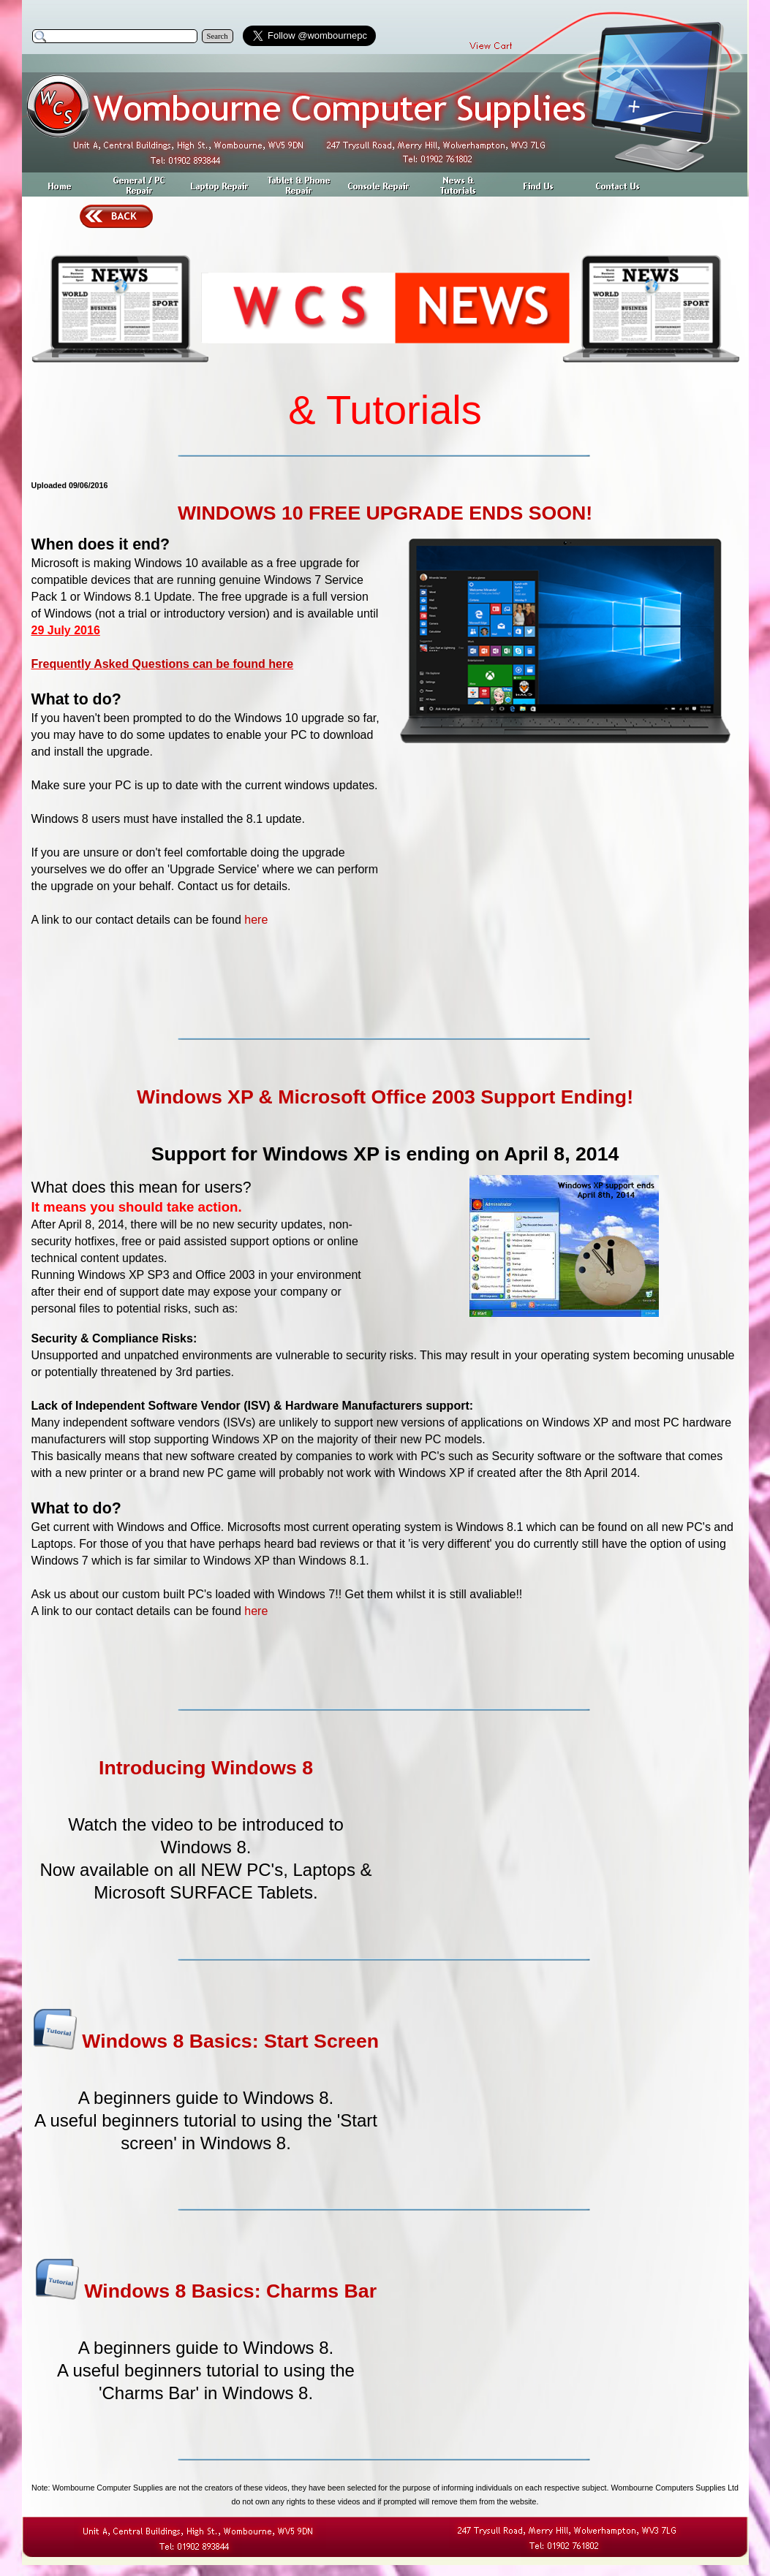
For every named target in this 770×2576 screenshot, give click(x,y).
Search (217, 36)
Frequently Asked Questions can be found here (162, 664)
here (256, 919)
